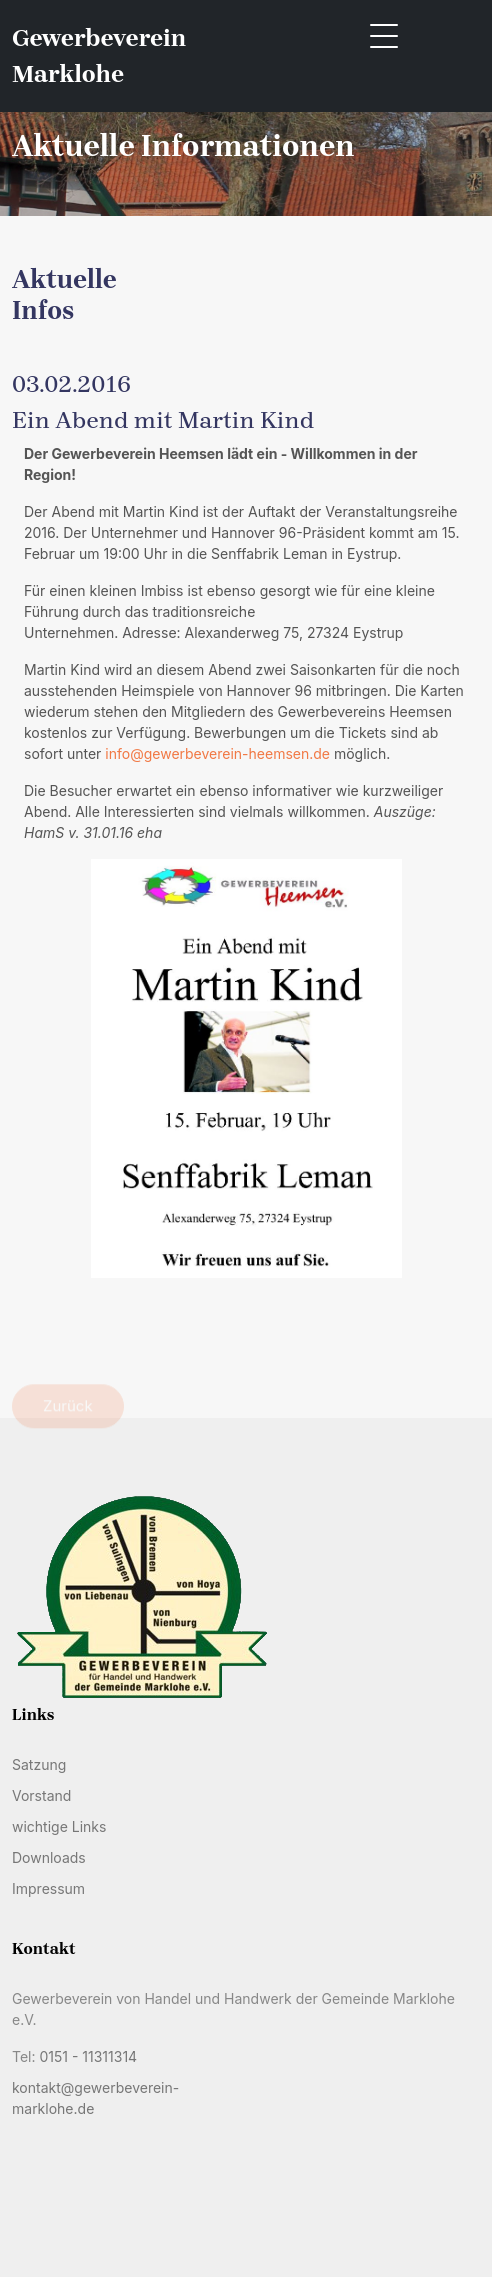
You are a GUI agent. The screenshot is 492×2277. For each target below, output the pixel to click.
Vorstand (41, 1795)
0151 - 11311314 (88, 2056)
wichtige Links (59, 1826)
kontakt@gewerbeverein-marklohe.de (95, 2098)
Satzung (39, 1764)
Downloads (49, 1857)
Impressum (48, 1888)
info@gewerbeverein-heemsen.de (217, 753)
